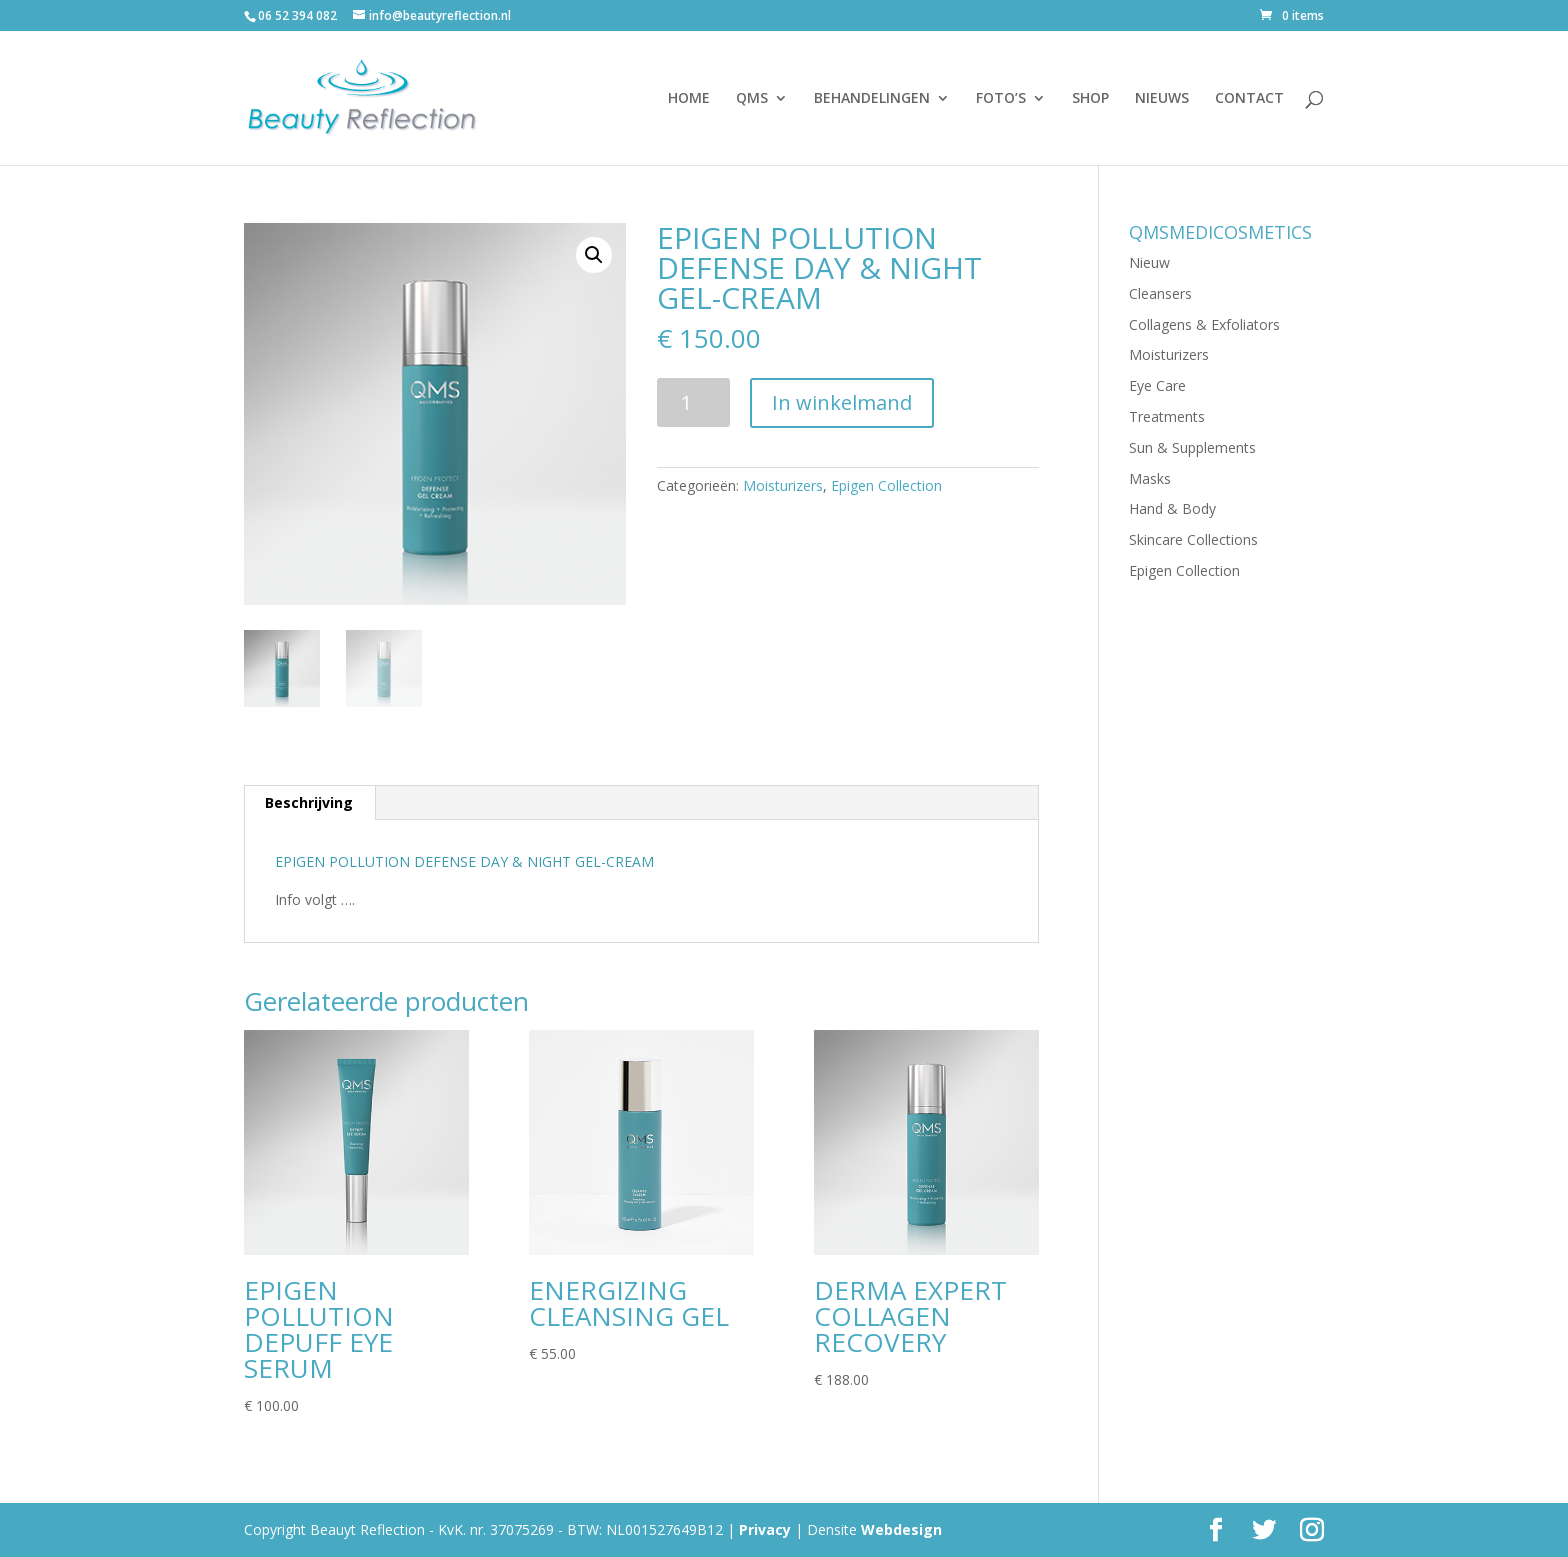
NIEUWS (1162, 99)
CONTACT (1249, 99)
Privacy (765, 1529)
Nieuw (1149, 262)
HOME (689, 99)
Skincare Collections (1193, 539)
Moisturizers (783, 485)
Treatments (1167, 416)
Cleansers (1160, 293)
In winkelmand (842, 402)
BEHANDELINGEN (872, 99)
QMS (752, 99)
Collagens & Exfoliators (1204, 324)
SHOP (1090, 99)
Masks (1150, 478)
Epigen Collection (886, 485)
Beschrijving (309, 802)
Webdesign (901, 1529)
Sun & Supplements (1192, 447)
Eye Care (1157, 385)
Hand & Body (1172, 508)
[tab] (309, 803)
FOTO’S (1001, 99)
